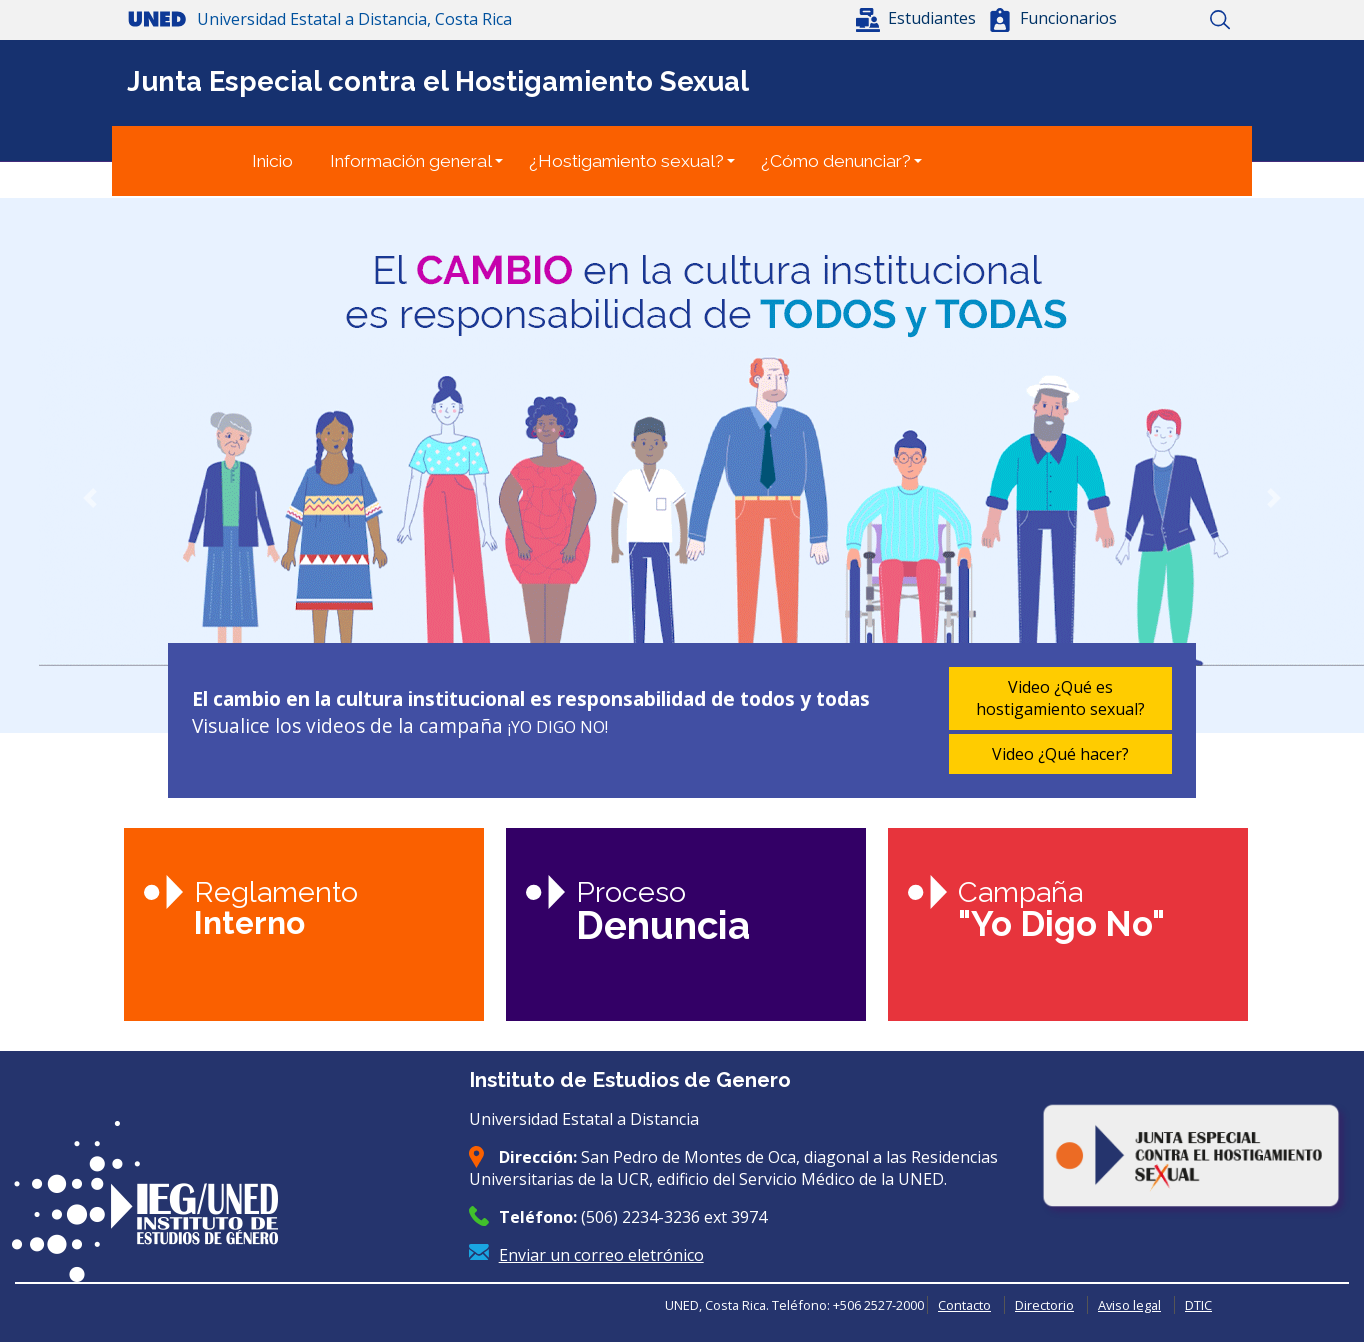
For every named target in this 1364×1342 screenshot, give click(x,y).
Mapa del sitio (1184, 20)
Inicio (1149, 20)
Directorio (1044, 1305)
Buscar (1219, 20)
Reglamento (276, 908)
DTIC (1198, 1305)
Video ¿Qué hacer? (1060, 754)
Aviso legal (1129, 1305)
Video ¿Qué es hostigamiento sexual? (1060, 698)
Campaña (1061, 909)
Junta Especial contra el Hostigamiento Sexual (438, 81)
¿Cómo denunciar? (836, 161)
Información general (411, 161)
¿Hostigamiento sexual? (626, 161)
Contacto (964, 1305)
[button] (918, 18)
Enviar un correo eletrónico (601, 1255)
